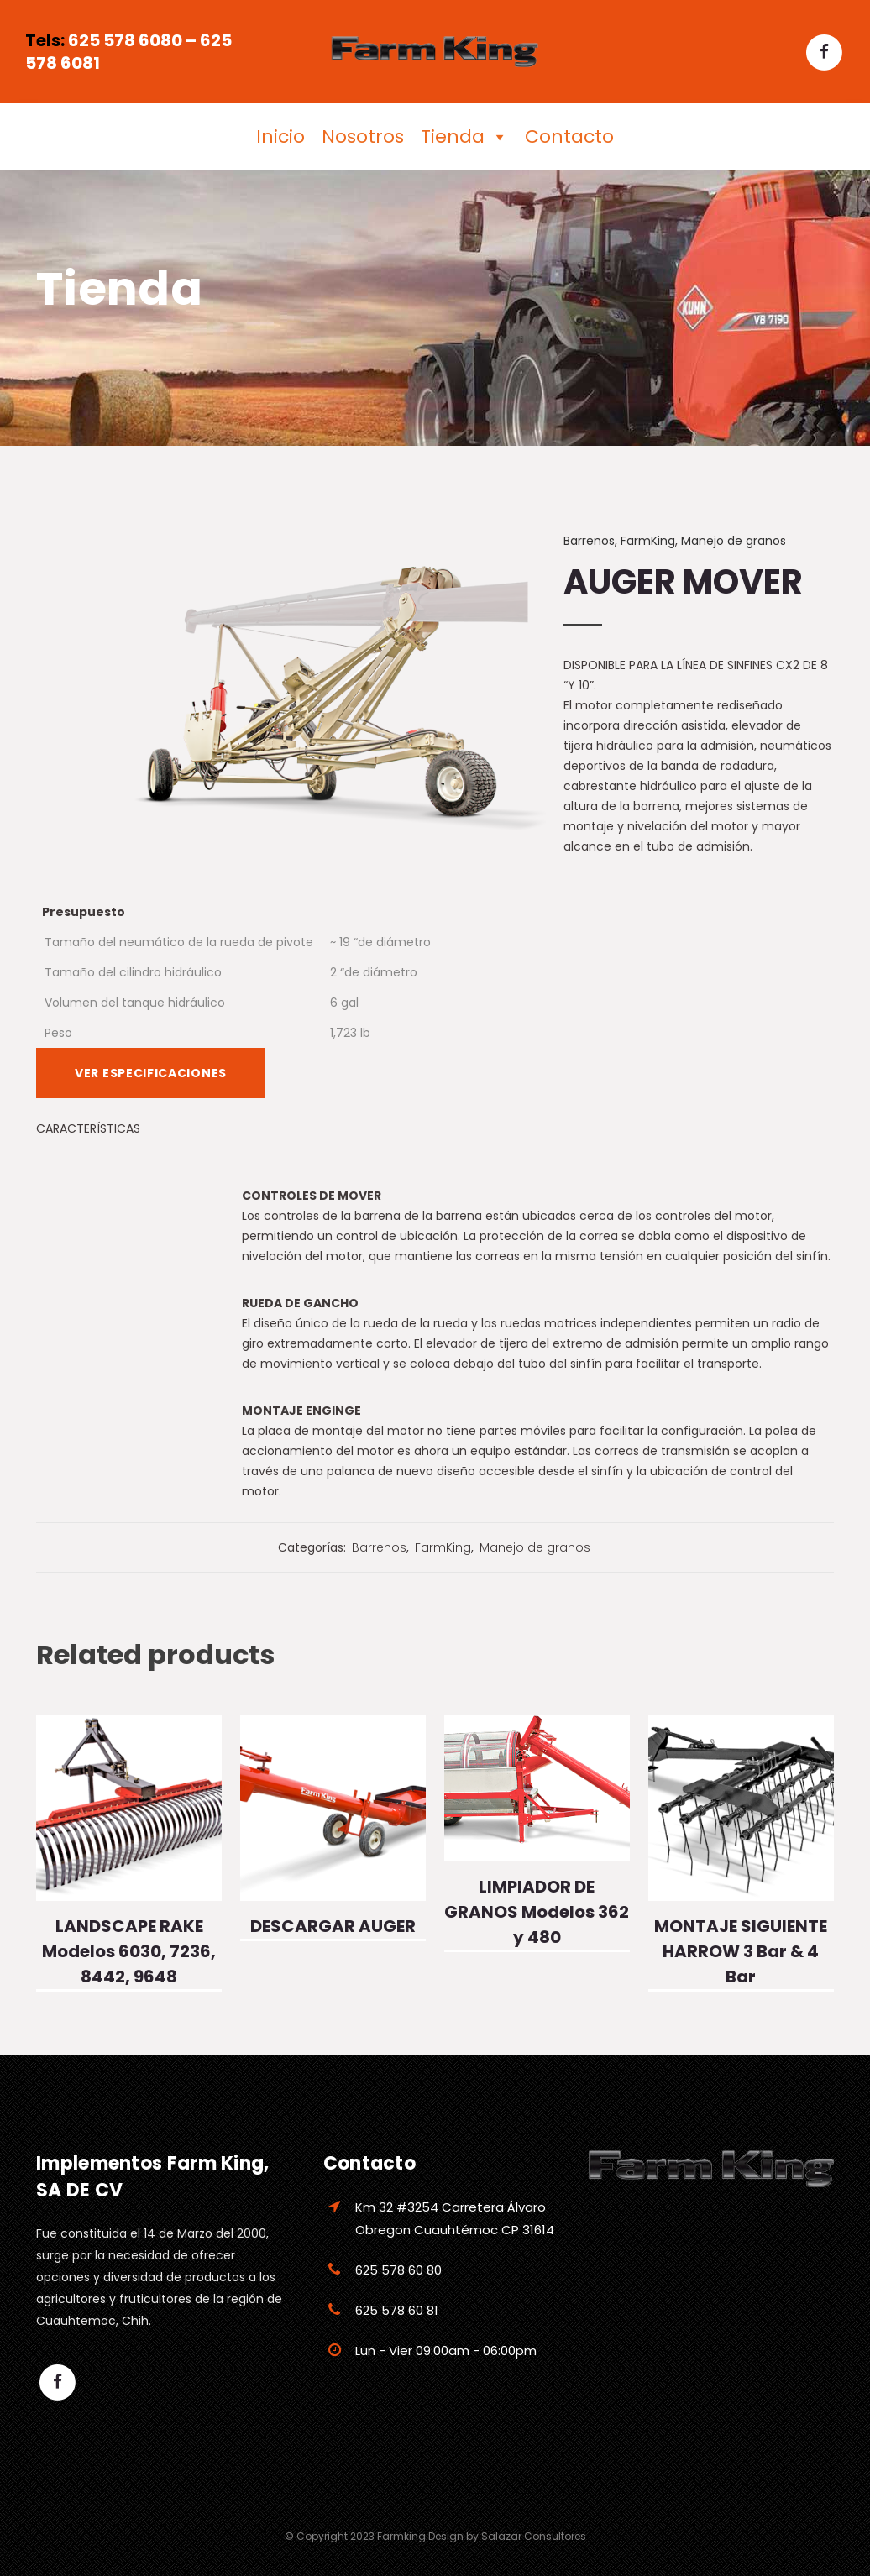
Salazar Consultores (533, 2536)
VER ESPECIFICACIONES (151, 1073)
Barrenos (589, 540)
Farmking (401, 2536)
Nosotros (363, 136)
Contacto (569, 136)
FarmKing (648, 540)
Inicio (280, 136)
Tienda (464, 136)
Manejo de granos (733, 540)
